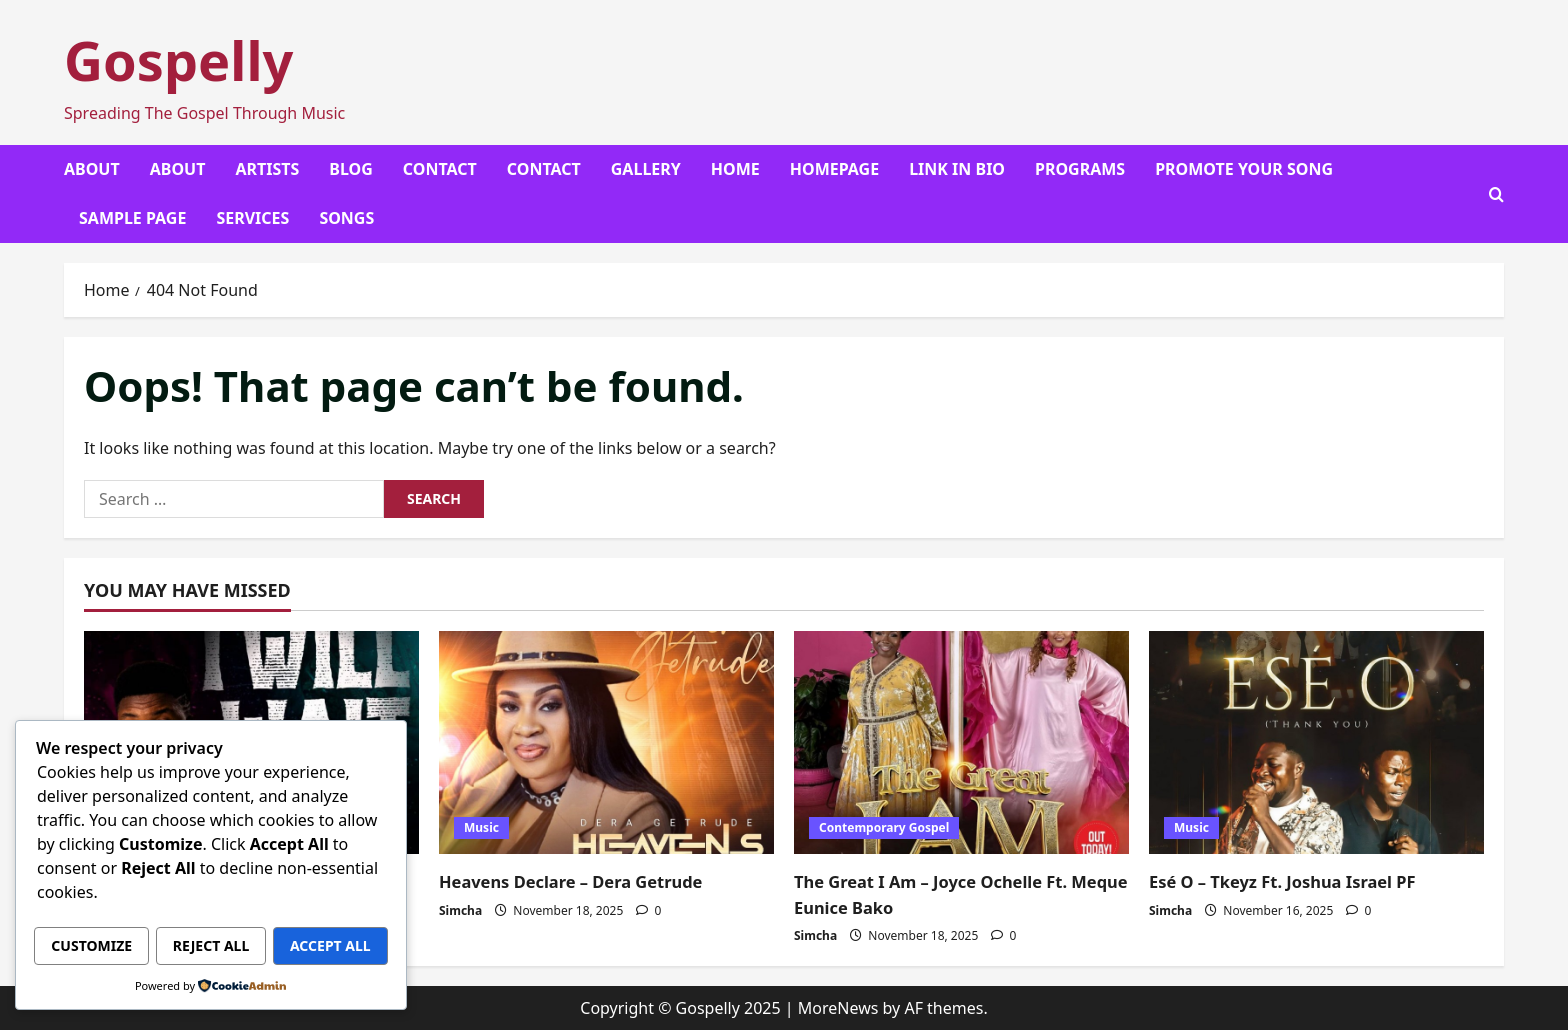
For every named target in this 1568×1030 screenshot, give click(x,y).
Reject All (302, 904)
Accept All (211, 946)
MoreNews (838, 1008)
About (92, 169)
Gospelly (178, 60)
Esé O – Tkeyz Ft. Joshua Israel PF (1295, 881)
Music (481, 827)
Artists (267, 169)
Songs (346, 218)
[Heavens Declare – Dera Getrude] (606, 742)
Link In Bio (957, 169)
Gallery (646, 169)
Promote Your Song (1244, 169)
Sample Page (132, 218)
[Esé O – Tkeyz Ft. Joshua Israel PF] (1316, 742)
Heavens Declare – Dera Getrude (583, 881)
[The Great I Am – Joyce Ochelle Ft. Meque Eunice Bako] (961, 742)
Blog (351, 169)
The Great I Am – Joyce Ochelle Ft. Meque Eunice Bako (943, 893)
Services (252, 218)
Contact (440, 169)
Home (735, 169)
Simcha (460, 910)
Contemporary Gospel (884, 827)
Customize (122, 904)
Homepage (834, 169)
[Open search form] (1496, 194)
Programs (1080, 169)
